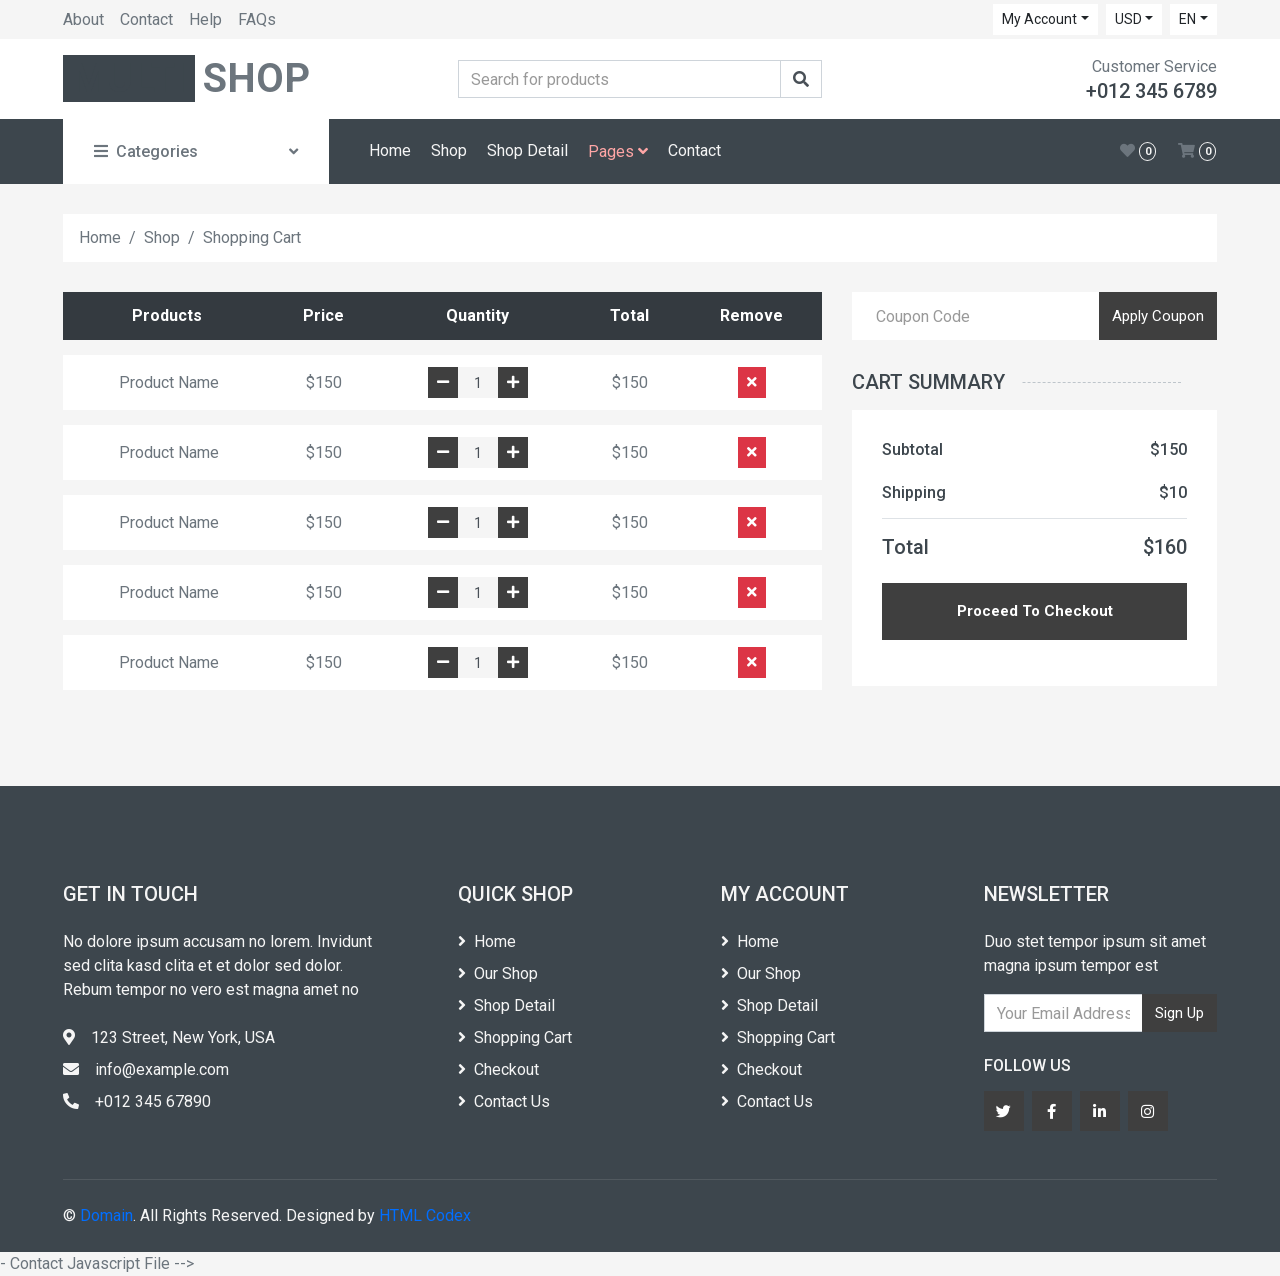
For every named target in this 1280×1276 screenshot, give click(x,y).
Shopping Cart (515, 1037)
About (83, 19)
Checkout (498, 1069)
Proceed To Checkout (1035, 611)
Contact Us (504, 1101)
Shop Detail (527, 150)
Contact (146, 19)
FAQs (257, 19)
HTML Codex (425, 1215)
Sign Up (1179, 1013)
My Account (1039, 19)
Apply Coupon (1158, 316)
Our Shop (498, 973)
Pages (618, 151)
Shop (449, 150)
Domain (106, 1215)
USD (1128, 19)
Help (205, 19)
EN (1187, 19)
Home (390, 150)
